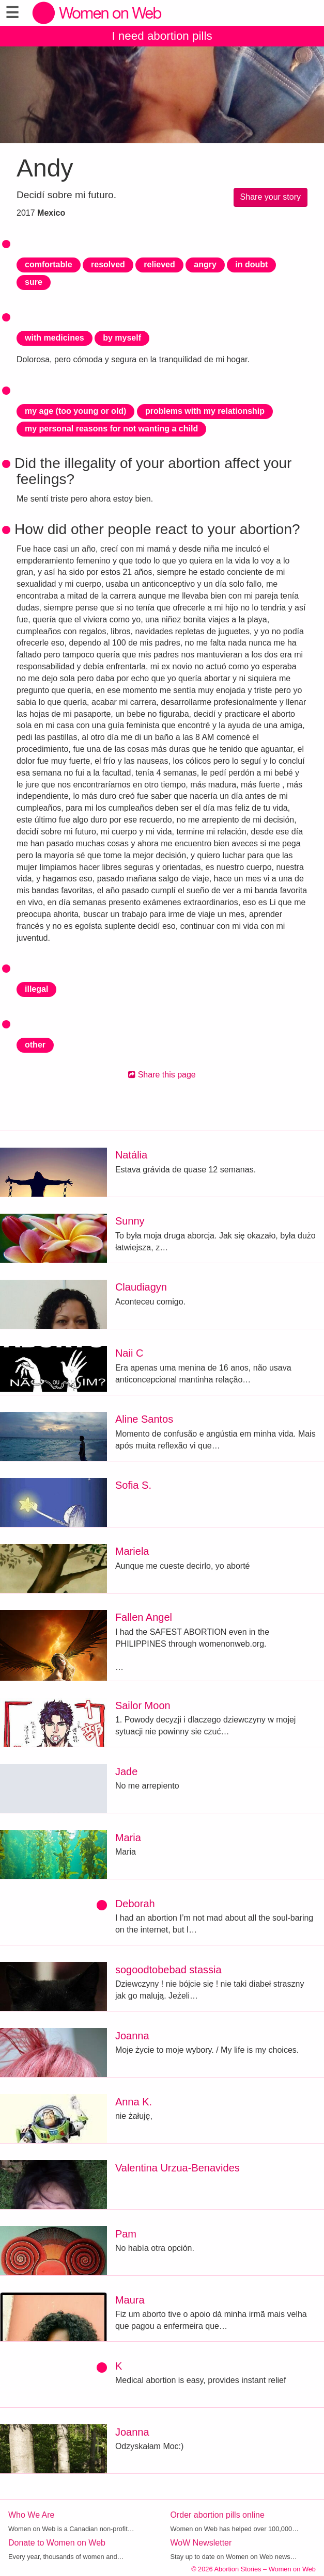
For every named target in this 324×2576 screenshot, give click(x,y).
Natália (131, 1155)
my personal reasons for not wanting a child (111, 428)
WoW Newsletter (201, 2542)
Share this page (162, 1074)
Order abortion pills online (218, 2514)
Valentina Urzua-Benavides (177, 2168)
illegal (36, 989)
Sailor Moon (143, 1705)
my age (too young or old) (75, 411)
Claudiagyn (141, 1287)
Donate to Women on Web (56, 2542)
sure (33, 282)
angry (205, 264)
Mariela (132, 1551)
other (35, 1044)
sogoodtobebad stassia (168, 1969)
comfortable (48, 264)
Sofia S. (133, 1485)
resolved (108, 264)
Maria (128, 1837)
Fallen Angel (143, 1617)
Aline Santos (144, 1419)
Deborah (135, 1903)
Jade (126, 1771)
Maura (130, 2300)
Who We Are (31, 2514)
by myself (122, 337)
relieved (159, 264)
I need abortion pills (162, 35)
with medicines (54, 337)
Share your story (270, 196)
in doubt (251, 264)
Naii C (129, 1353)
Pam (125, 2234)
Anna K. (133, 2101)
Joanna (132, 2035)
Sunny (130, 1221)
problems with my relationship (205, 411)
